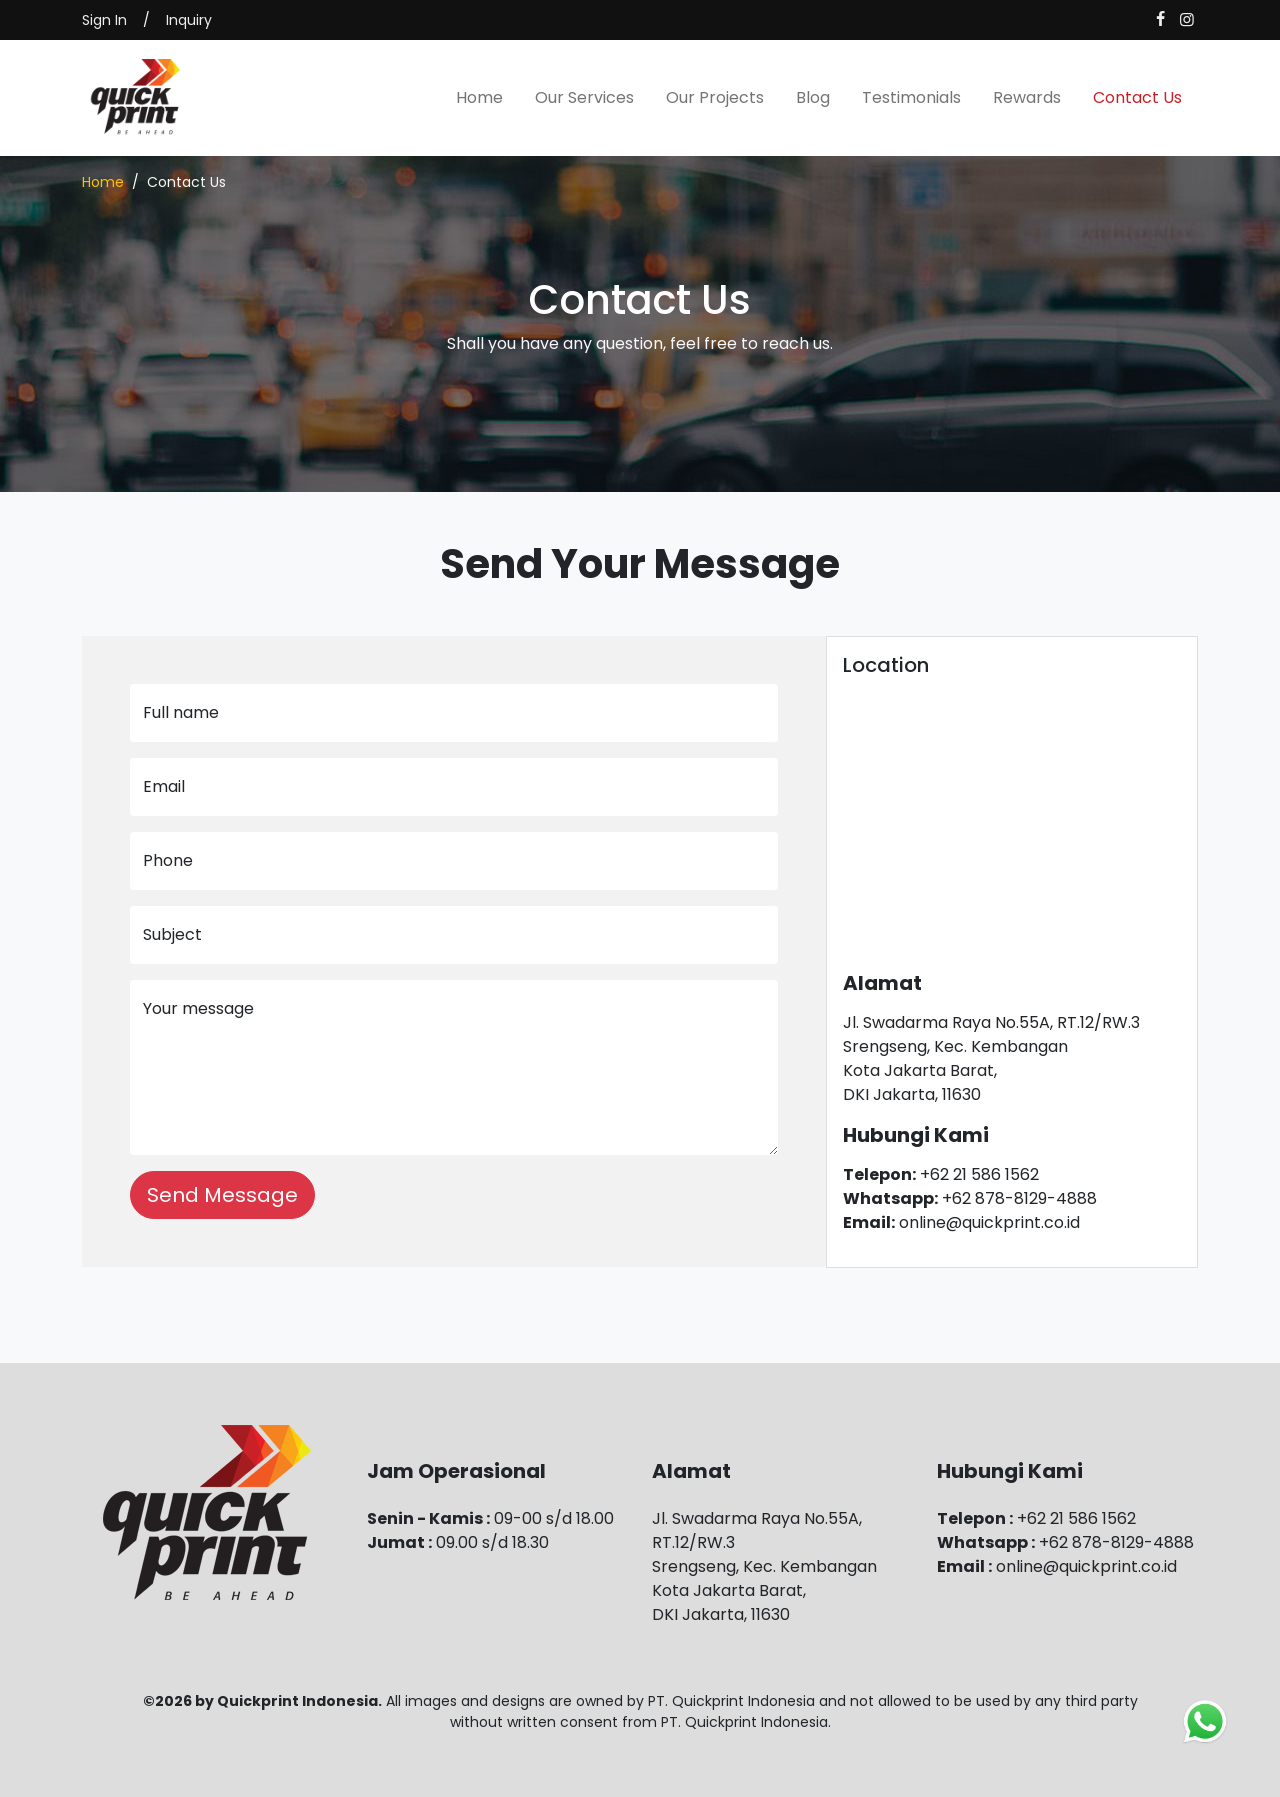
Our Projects (715, 97)
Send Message (222, 1195)
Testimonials (911, 97)
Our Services (584, 97)
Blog (813, 97)
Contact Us (1137, 97)
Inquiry (189, 20)
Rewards (1027, 97)
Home (479, 97)
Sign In (104, 20)
